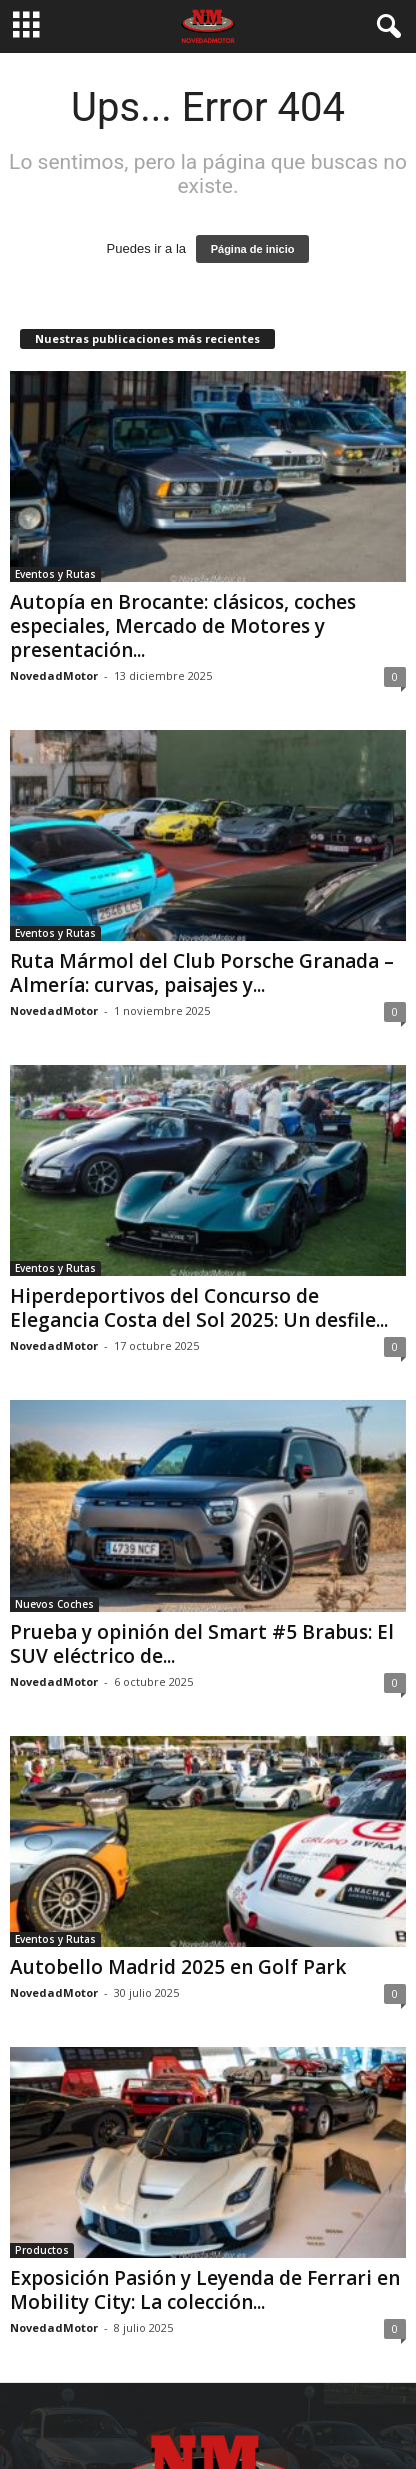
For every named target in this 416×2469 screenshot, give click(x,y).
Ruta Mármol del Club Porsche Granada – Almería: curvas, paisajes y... (202, 973)
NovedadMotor (54, 675)
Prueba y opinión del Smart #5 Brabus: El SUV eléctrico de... (202, 1644)
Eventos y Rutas (55, 574)
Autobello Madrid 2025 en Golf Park (178, 1967)
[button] (385, 27)
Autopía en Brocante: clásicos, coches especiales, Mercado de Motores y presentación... (183, 626)
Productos (42, 2250)
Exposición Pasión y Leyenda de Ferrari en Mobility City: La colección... (205, 2290)
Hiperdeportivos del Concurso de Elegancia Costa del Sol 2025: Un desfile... (199, 1308)
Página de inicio (253, 249)
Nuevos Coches (54, 1604)
